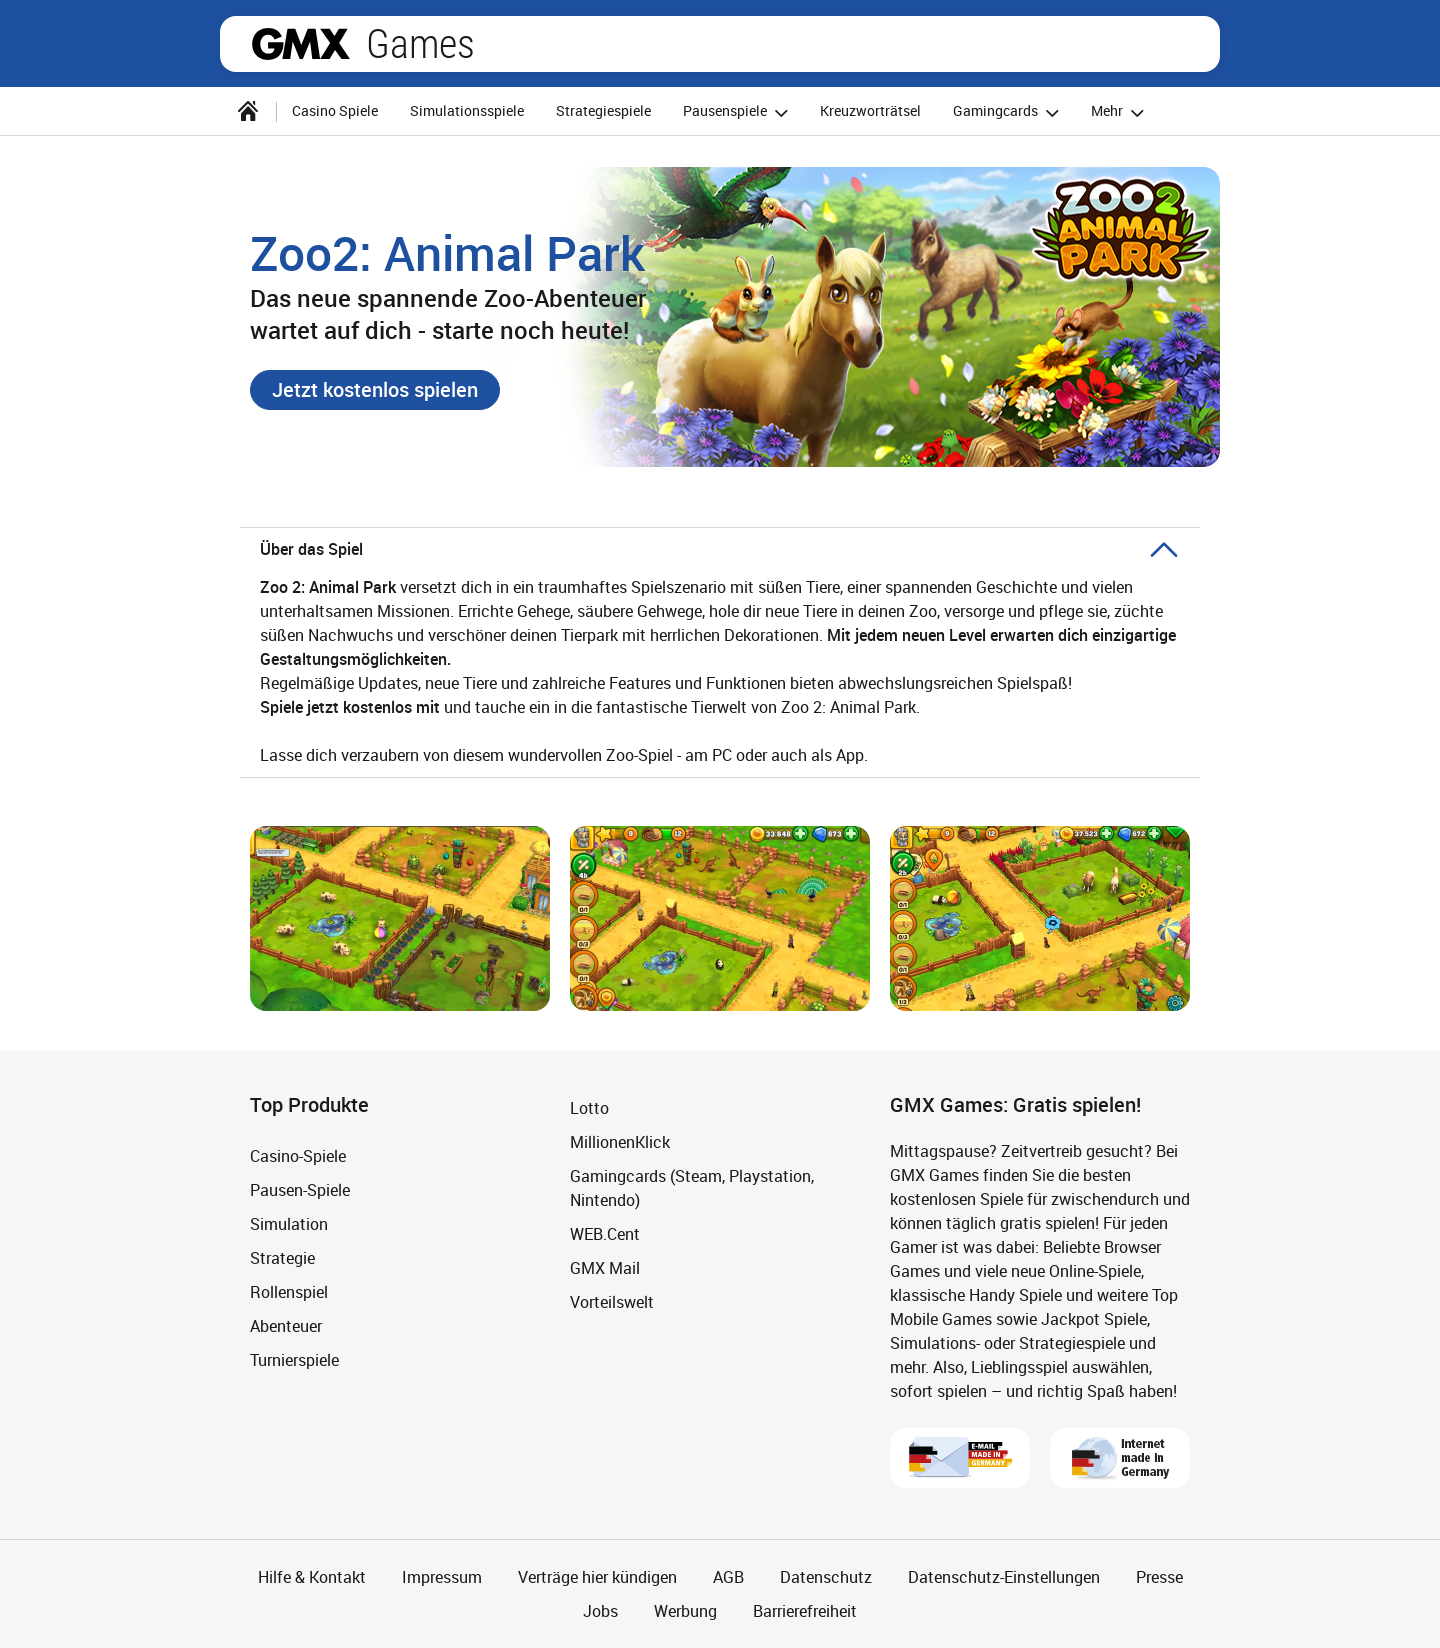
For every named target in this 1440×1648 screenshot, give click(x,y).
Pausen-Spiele (300, 1190)
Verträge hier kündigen (597, 1577)
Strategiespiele (603, 110)
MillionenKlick (620, 1142)
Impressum (442, 1577)
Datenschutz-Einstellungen (1004, 1577)
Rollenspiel (289, 1292)
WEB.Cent (605, 1234)
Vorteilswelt (612, 1302)
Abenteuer (286, 1326)
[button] (375, 390)
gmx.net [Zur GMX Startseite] (301, 44)
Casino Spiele (335, 110)
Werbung (685, 1611)
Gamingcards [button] (1009, 112)
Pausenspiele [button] (738, 112)
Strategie (282, 1258)
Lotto (589, 1108)
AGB (728, 1577)
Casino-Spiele (298, 1156)
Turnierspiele (294, 1360)
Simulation (289, 1224)
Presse (1159, 1577)
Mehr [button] (1120, 112)
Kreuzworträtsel (870, 110)
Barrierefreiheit (805, 1611)
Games (420, 44)
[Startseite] (248, 111)
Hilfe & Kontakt (312, 1577)
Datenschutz (826, 1577)
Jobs (600, 1611)
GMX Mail (605, 1268)
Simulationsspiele (467, 110)
